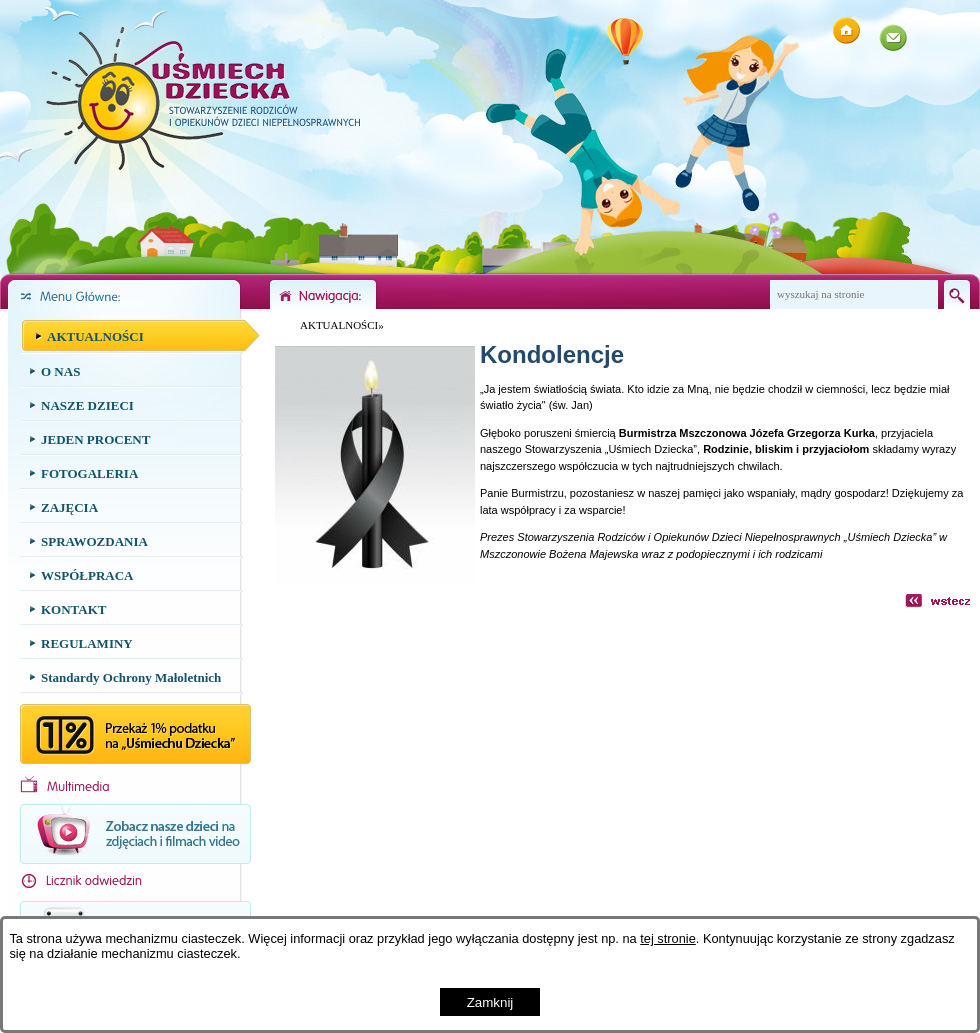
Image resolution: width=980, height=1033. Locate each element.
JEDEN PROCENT (95, 439)
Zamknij (490, 1002)
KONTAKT (74, 609)
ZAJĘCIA (69, 507)
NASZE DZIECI (87, 405)
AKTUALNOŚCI (95, 336)
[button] (375, 580)
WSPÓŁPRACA (87, 575)
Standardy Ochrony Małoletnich (131, 677)
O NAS (60, 371)
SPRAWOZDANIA (94, 541)
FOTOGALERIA (89, 473)
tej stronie (667, 938)
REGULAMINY (87, 643)
